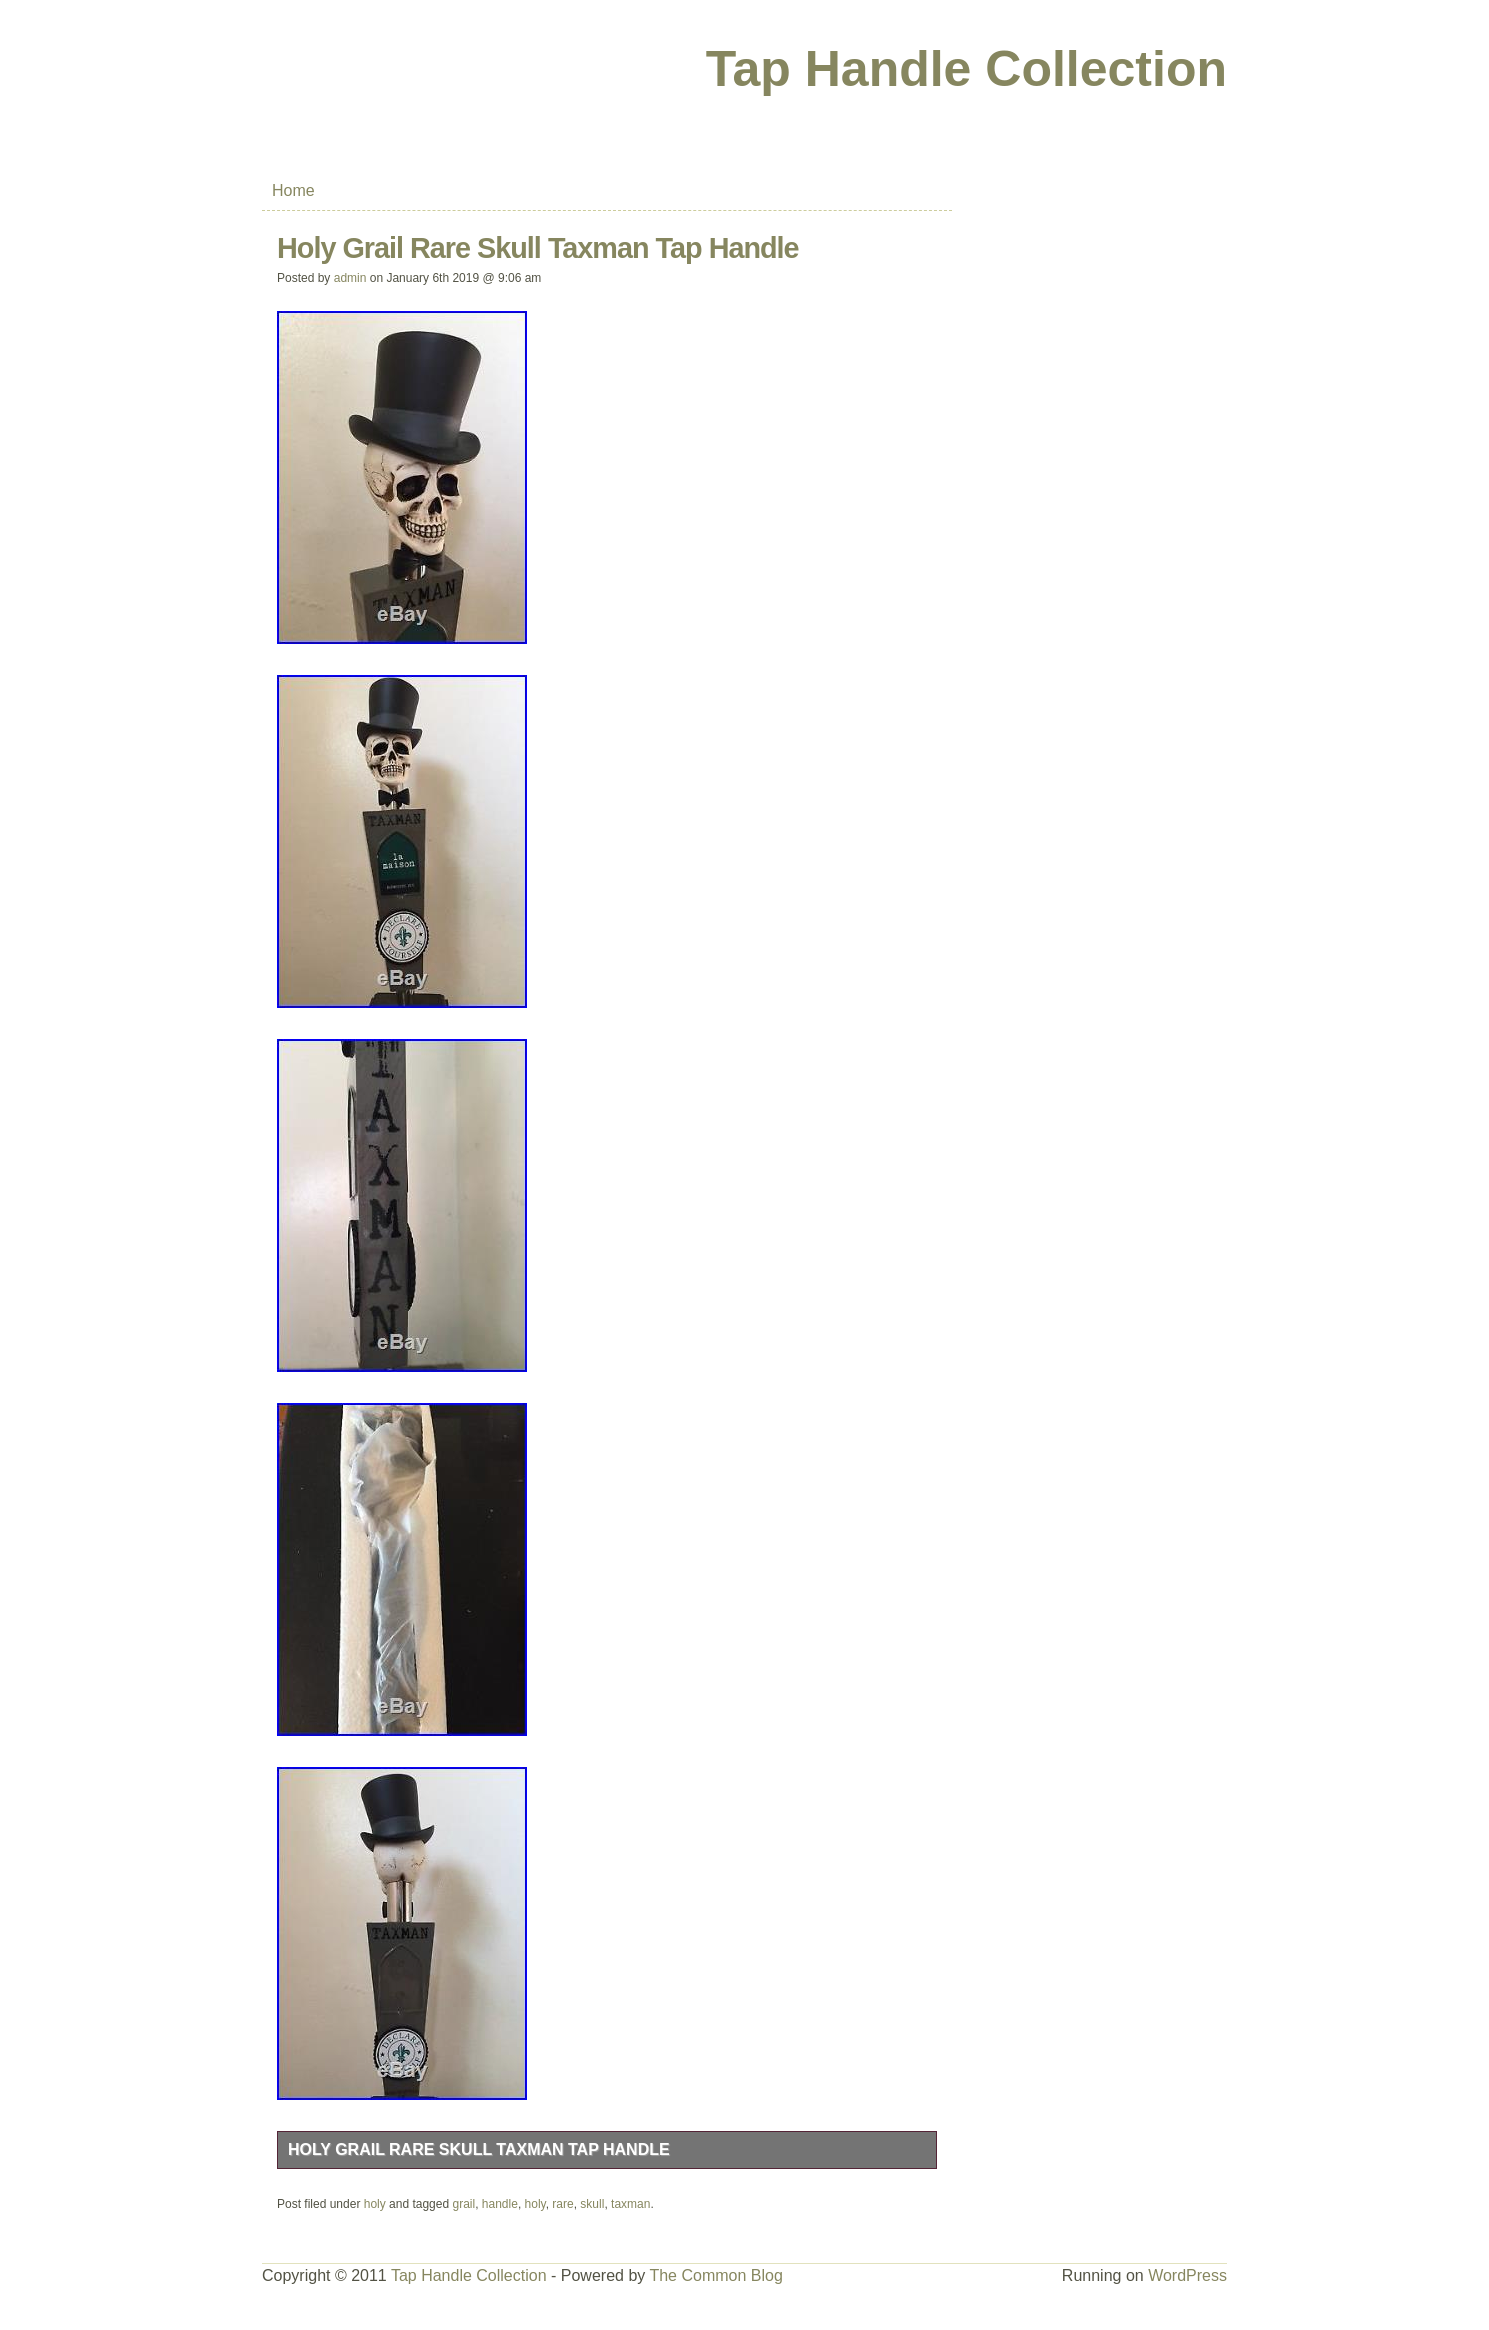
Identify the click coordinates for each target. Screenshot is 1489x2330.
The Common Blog (715, 2275)
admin (350, 278)
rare (562, 2204)
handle (500, 2204)
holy (375, 2204)
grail (463, 2204)
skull (592, 2204)
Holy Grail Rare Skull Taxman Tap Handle (479, 2149)
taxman (630, 2204)
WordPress (1187, 2275)
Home (293, 190)
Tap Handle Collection (966, 69)
